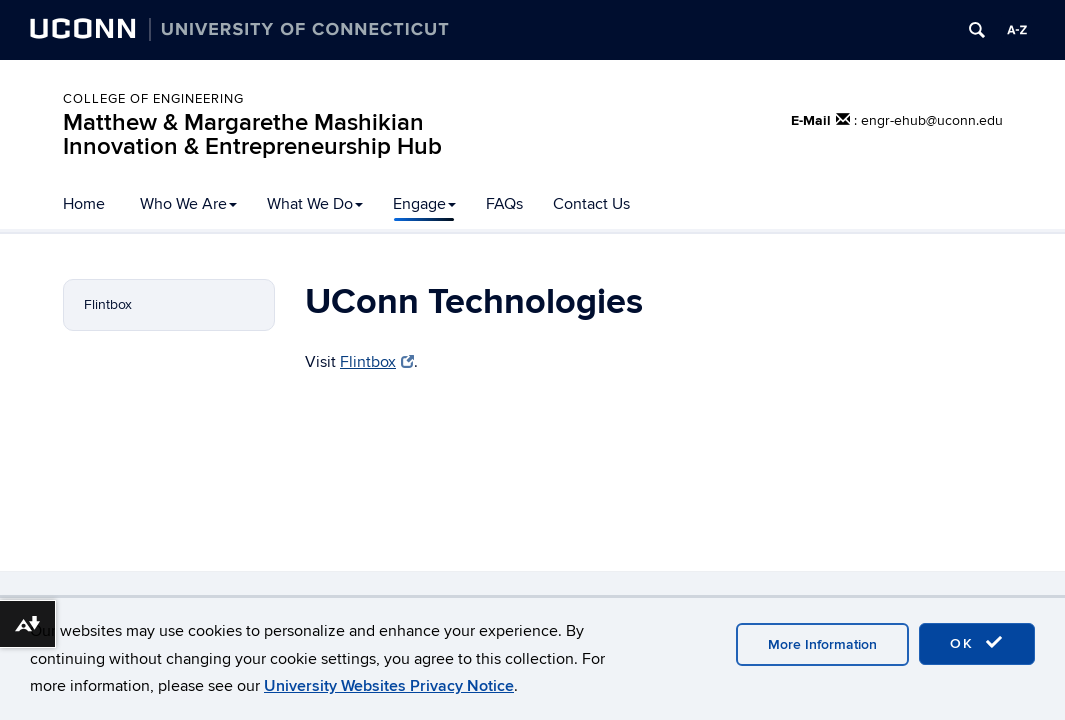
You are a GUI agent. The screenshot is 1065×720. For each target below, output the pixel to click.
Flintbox (108, 304)
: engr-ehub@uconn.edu (928, 120)
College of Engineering (153, 99)
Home (84, 204)
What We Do (315, 204)
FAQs (504, 204)
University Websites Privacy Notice (389, 686)
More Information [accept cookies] (822, 644)
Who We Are (188, 204)
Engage (424, 204)
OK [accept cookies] (977, 643)
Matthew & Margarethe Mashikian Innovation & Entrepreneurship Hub (252, 134)
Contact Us (591, 204)
